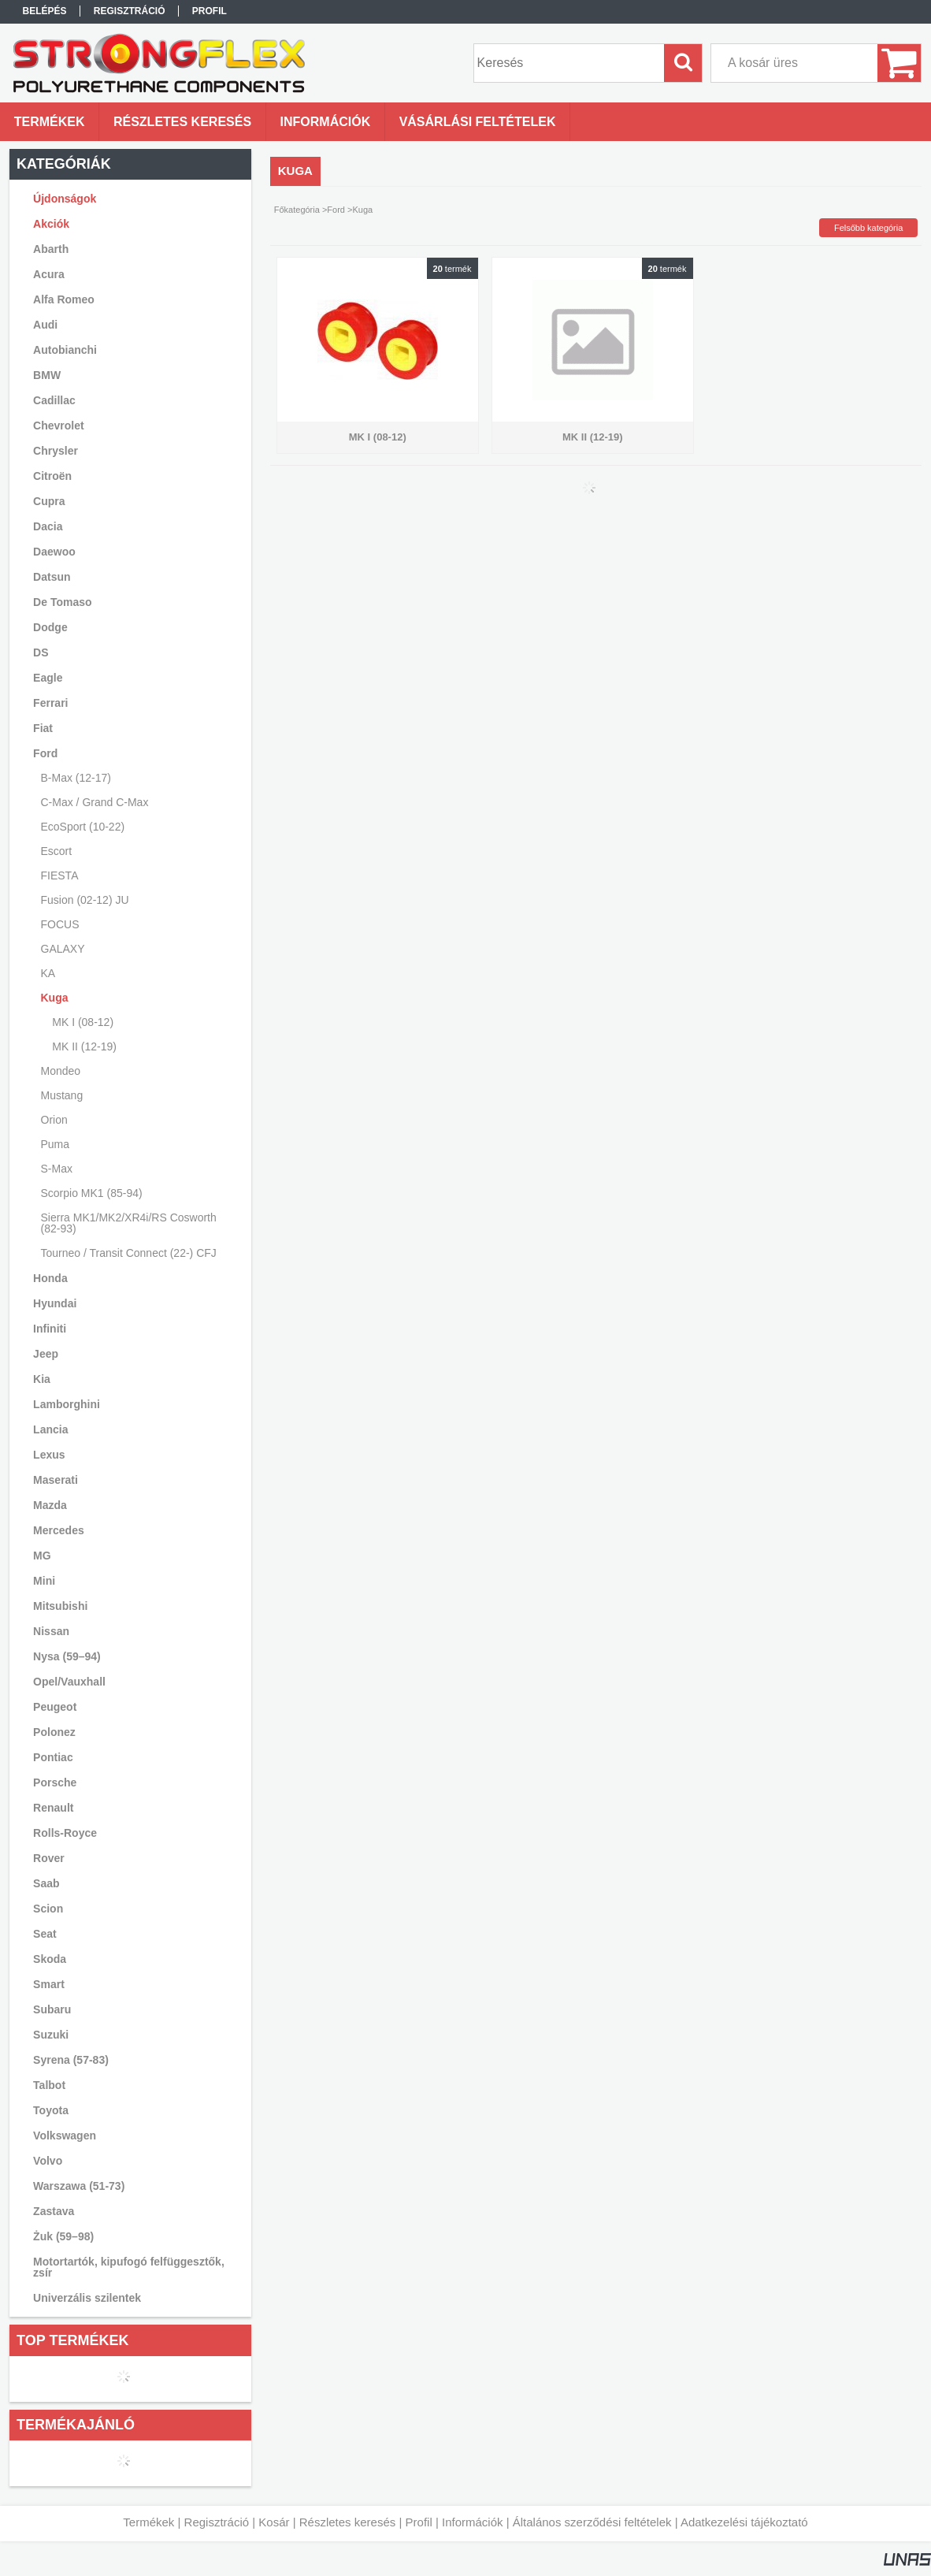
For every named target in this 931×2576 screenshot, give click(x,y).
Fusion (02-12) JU (85, 900)
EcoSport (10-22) (83, 826)
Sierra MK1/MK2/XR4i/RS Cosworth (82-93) (129, 1223)
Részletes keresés (347, 2522)
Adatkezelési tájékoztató (744, 2522)
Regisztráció (217, 2522)
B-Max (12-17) (76, 777)
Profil (419, 2522)
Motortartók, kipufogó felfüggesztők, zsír (128, 2267)
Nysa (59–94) (67, 1656)
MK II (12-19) (84, 1046)
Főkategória (297, 209)
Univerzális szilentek (87, 2298)
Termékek (148, 2522)
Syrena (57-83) (71, 2060)
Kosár (273, 2522)
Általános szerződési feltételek (592, 2522)
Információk (472, 2522)
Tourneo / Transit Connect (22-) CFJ (129, 1253)
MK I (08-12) (82, 1022)
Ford (336, 209)
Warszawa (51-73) (78, 2186)
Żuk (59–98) (63, 2236)
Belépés (44, 11)
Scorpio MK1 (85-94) (92, 1193)
